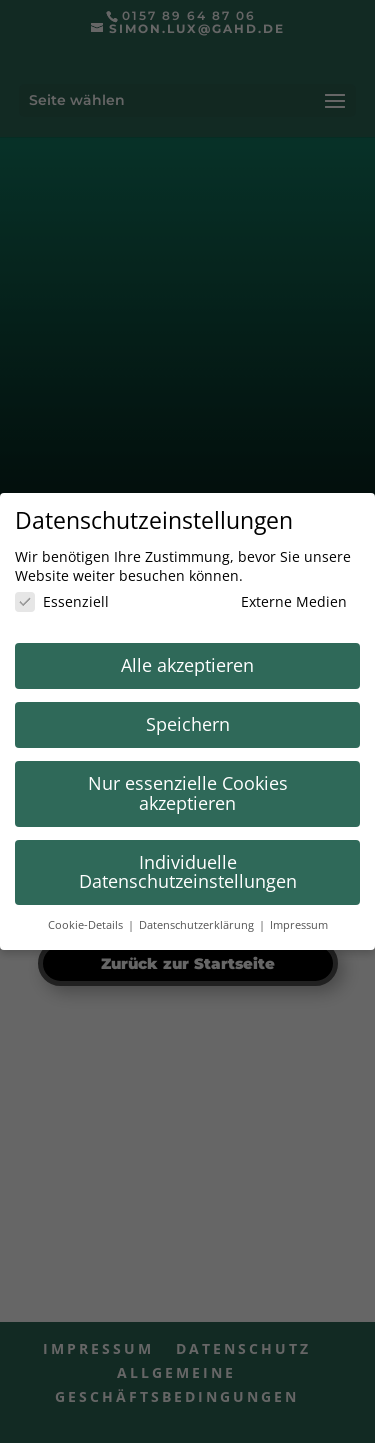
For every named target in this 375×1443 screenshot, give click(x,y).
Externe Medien (280, 601)
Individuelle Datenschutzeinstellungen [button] (188, 872)
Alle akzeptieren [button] (187, 665)
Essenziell (62, 601)
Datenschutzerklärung (198, 925)
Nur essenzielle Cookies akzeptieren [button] (188, 793)
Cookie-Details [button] (87, 925)
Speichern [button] (188, 724)
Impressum (299, 925)
